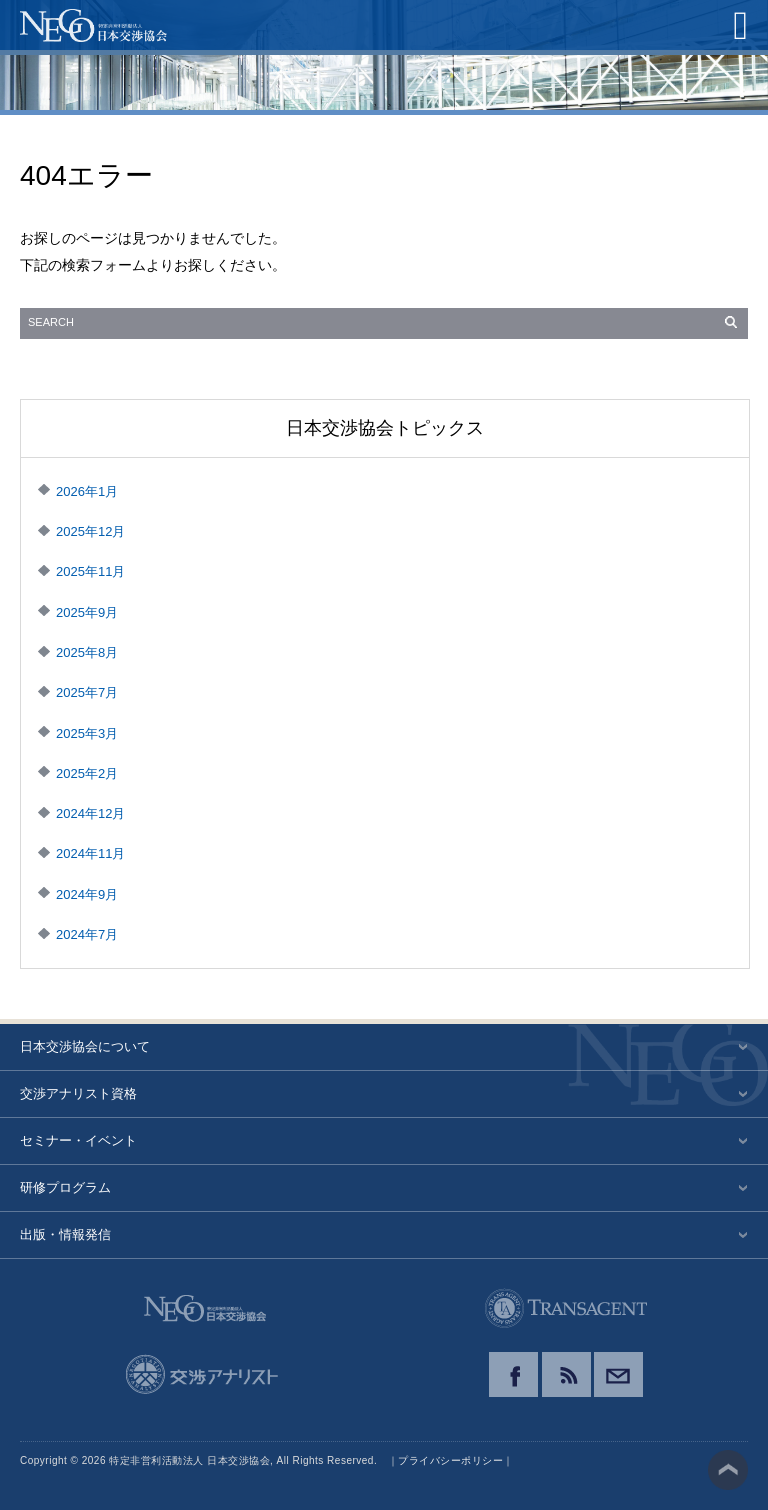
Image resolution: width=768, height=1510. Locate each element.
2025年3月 (87, 733)
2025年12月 (90, 531)
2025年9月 (87, 612)
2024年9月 (87, 894)
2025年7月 (87, 692)
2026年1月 (87, 491)
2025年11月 (90, 571)
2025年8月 (87, 652)
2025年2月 (87, 773)
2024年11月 (90, 853)
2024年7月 (87, 934)
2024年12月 (90, 813)
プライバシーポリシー (450, 1460)
